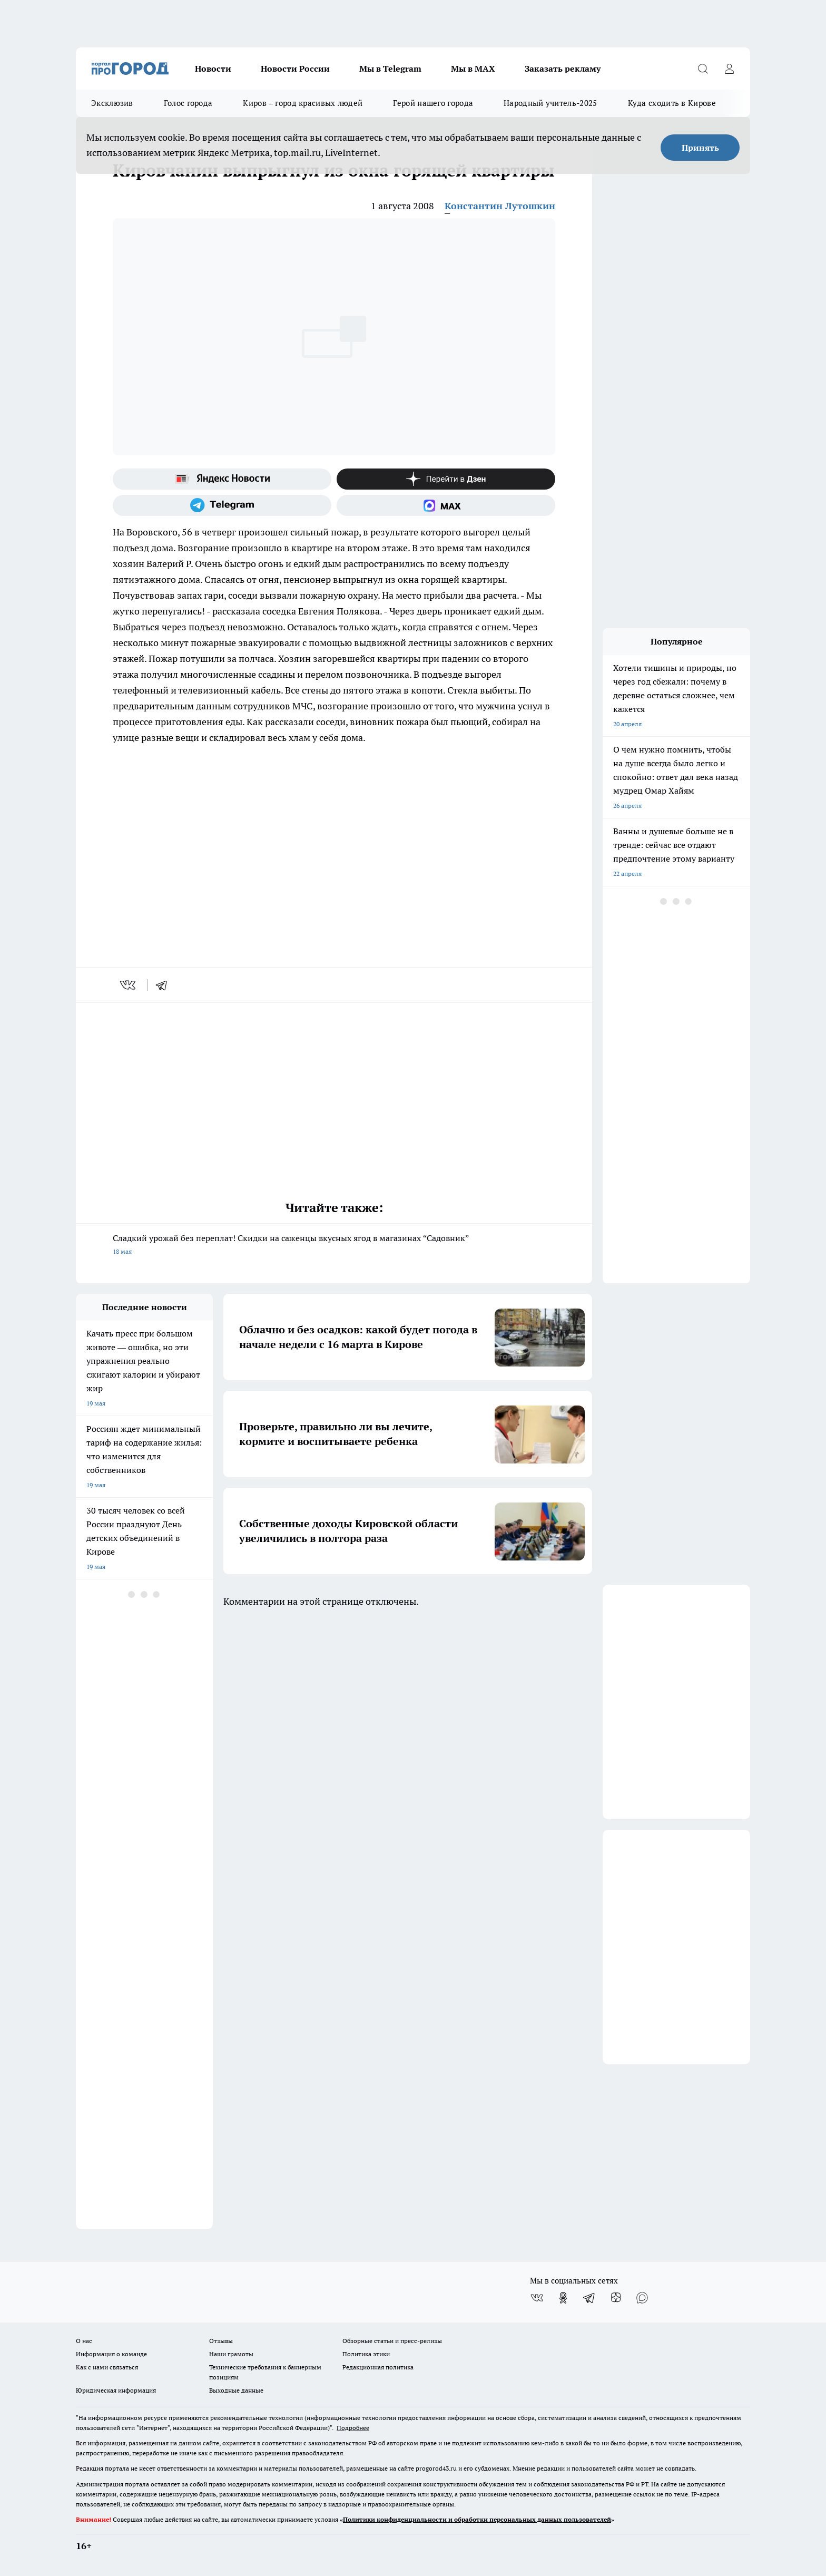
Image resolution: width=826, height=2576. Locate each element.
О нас (84, 2341)
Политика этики (366, 2354)
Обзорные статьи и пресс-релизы (392, 2341)
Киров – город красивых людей (302, 103)
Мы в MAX (473, 68)
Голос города (188, 103)
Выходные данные (236, 2390)
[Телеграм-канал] (222, 505)
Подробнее (353, 2428)
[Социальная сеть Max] (446, 505)
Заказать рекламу (563, 68)
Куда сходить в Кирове (672, 103)
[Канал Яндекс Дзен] (446, 479)
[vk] (129, 985)
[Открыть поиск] (702, 68)
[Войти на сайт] (729, 68)
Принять (700, 147)
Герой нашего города (433, 103)
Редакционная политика (378, 2367)
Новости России (295, 68)
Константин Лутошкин (500, 206)
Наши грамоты (231, 2354)
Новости (213, 68)
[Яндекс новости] (222, 479)
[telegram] (164, 985)
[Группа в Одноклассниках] (563, 2297)
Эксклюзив (112, 103)
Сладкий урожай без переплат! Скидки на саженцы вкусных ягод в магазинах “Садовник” (334, 1245)
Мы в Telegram (390, 68)
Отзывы (221, 2341)
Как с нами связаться (107, 2367)
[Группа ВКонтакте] (537, 2297)
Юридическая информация (116, 2390)
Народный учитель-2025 (550, 103)
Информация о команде (111, 2354)
